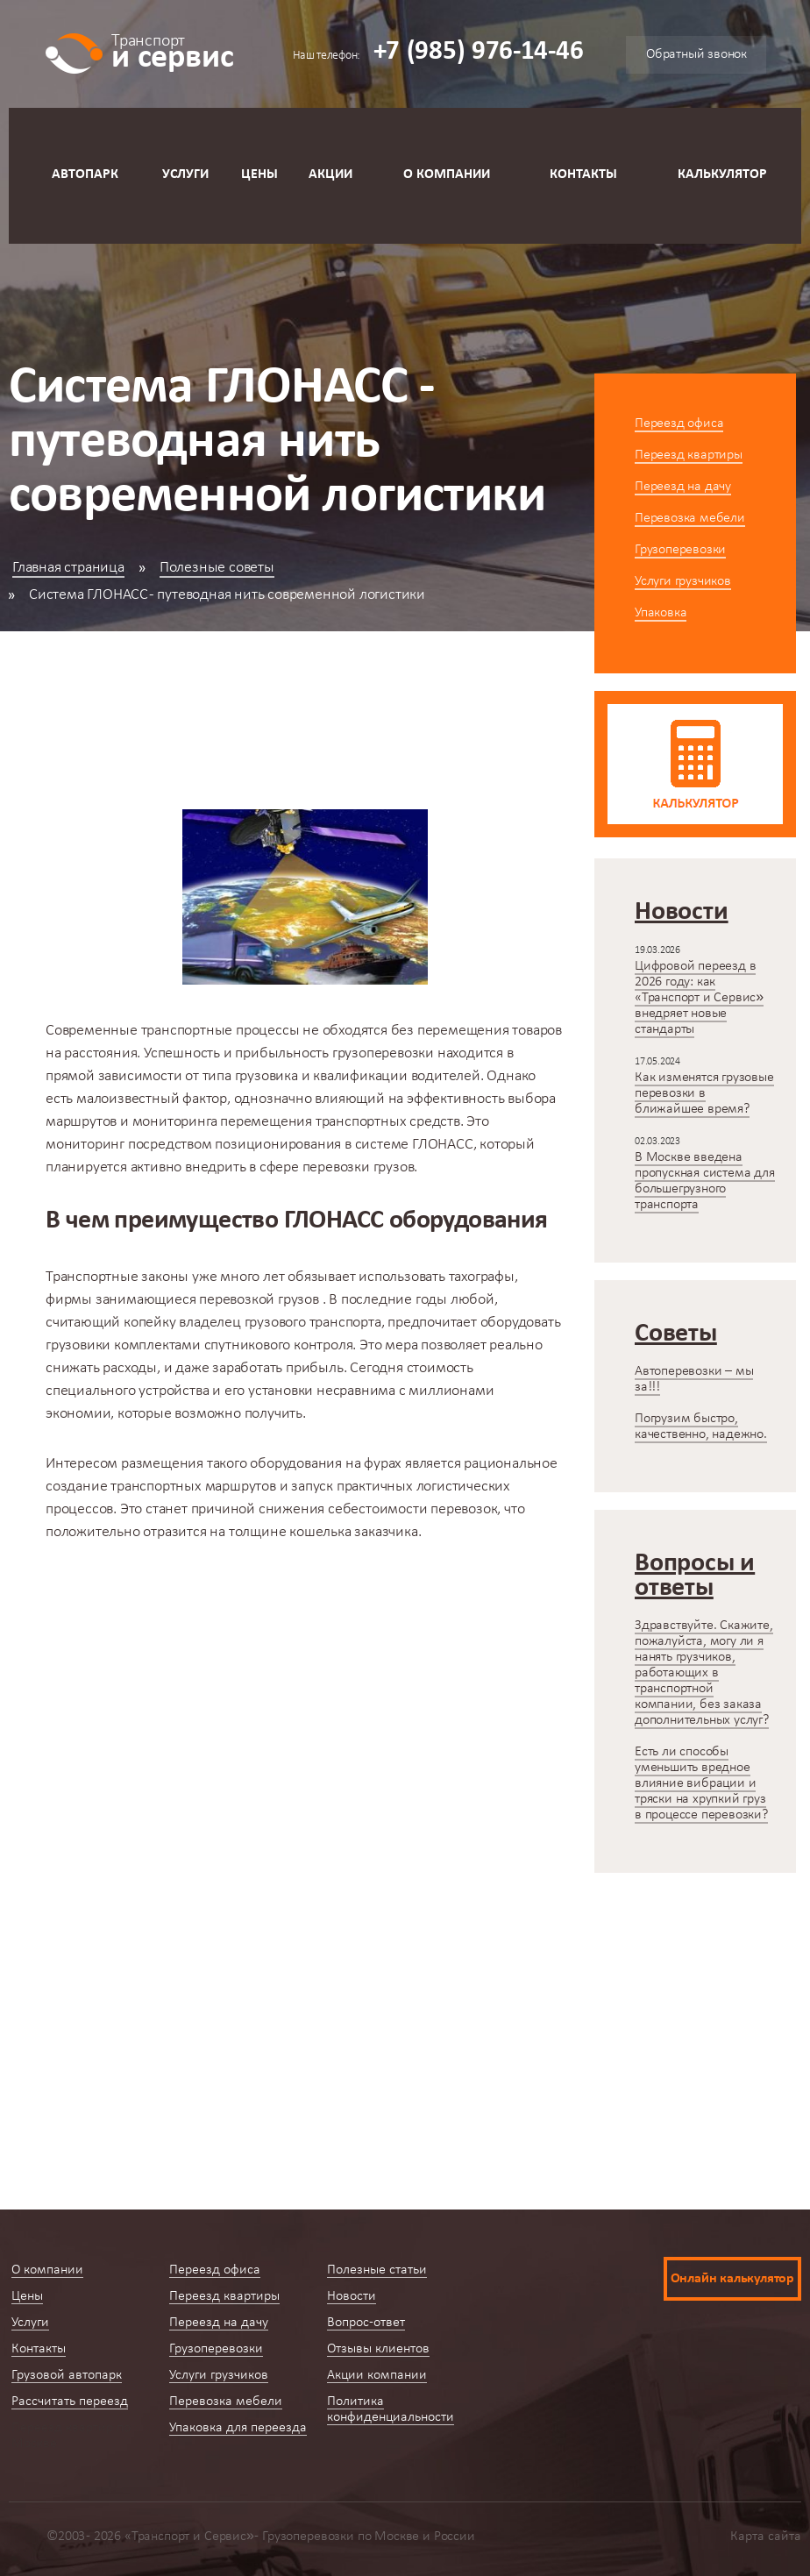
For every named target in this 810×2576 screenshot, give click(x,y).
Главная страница (68, 567)
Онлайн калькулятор (732, 2279)
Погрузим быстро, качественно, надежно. (701, 1426)
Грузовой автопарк (66, 2375)
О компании (446, 174)
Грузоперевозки (680, 550)
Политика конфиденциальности (390, 2409)
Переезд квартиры (688, 455)
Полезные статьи (377, 2270)
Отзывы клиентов (378, 2349)
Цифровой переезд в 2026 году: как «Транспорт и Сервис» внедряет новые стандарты (699, 997)
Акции (330, 174)
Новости (351, 2296)
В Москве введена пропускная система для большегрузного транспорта (705, 1181)
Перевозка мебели (690, 518)
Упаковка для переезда (238, 2428)
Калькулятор (722, 174)
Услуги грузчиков (683, 581)
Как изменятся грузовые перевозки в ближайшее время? (704, 1093)
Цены (259, 174)
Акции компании (377, 2375)
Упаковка (660, 613)
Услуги (185, 174)
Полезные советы (217, 567)
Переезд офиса (679, 423)
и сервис (172, 50)
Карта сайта (765, 2537)
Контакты (583, 174)
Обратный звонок (696, 54)
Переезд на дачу (683, 487)
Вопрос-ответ (366, 2323)
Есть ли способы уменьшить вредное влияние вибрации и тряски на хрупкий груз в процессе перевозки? (701, 1783)
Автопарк (85, 174)
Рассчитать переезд (69, 2402)
